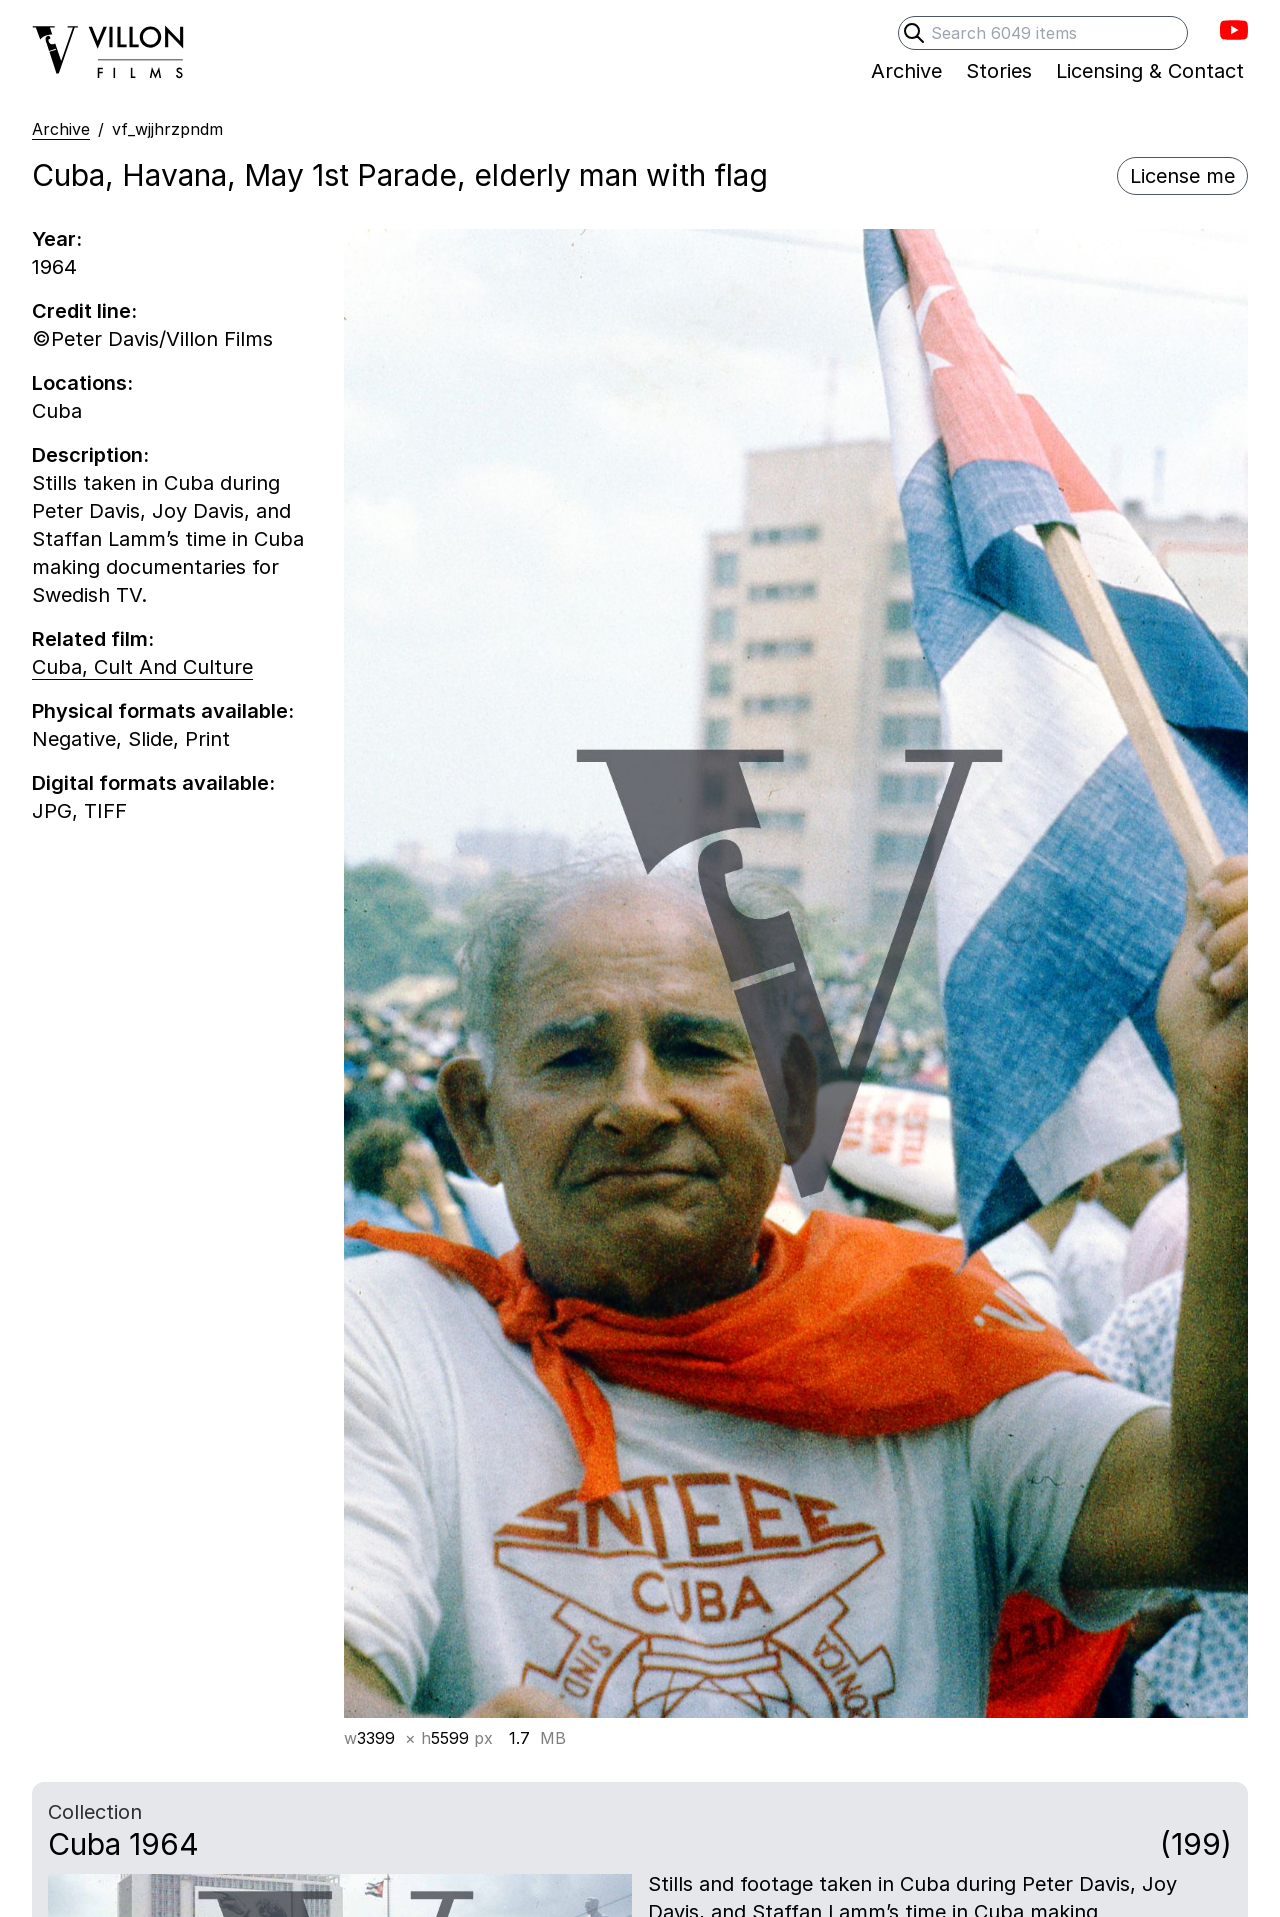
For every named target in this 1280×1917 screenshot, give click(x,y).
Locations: (82, 383)
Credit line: (84, 311)
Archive (61, 129)
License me (1182, 176)
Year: (57, 239)
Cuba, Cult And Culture (142, 667)
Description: (90, 455)
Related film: (93, 639)
